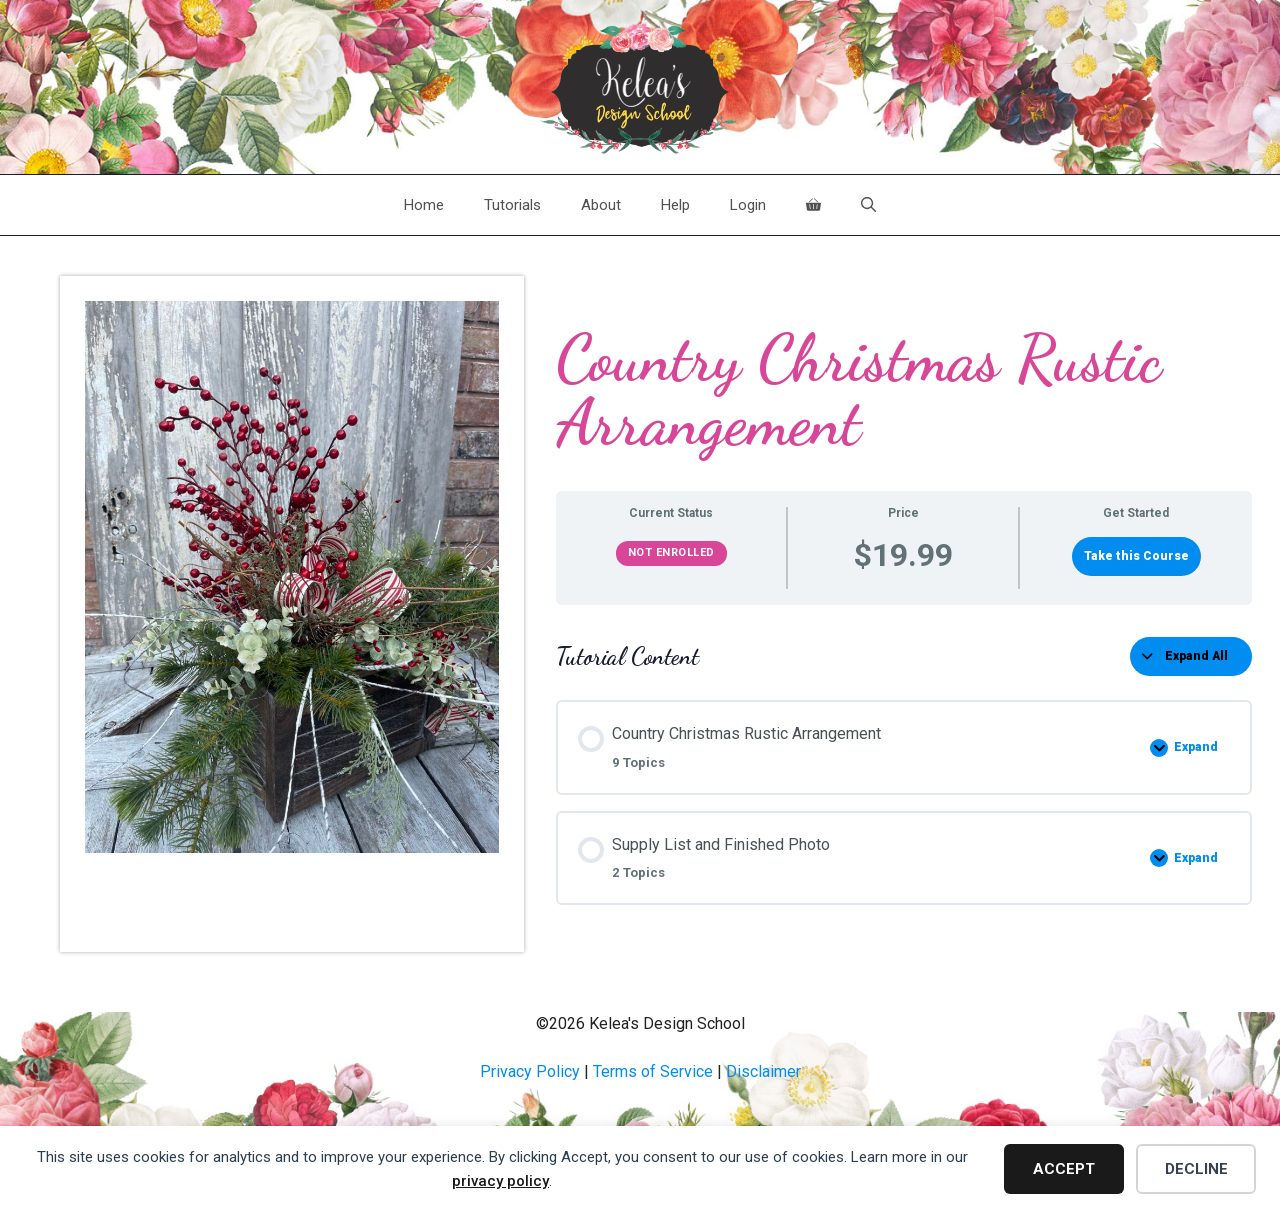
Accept (1064, 1169)
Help (675, 205)
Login (748, 205)
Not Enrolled (671, 552)
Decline (1196, 1169)
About (601, 205)
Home (424, 205)
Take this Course (1136, 556)
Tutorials (512, 205)
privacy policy (500, 1181)
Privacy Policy (530, 1071)
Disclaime (761, 1071)
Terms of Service (653, 1071)
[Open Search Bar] (868, 205)
